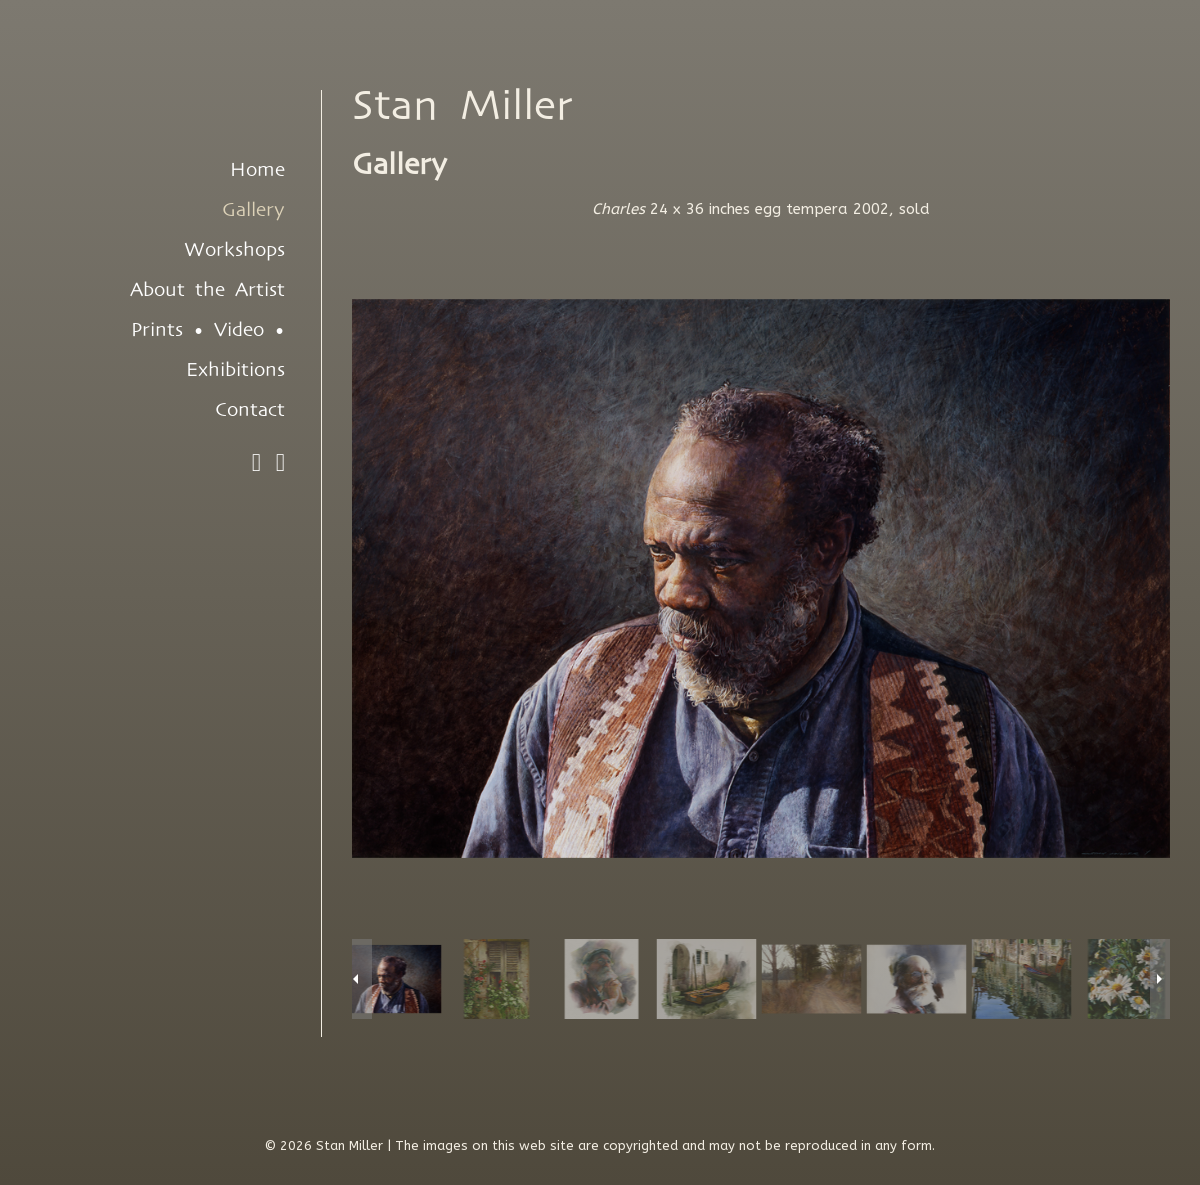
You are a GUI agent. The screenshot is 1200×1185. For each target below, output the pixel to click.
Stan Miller (462, 106)
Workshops (234, 250)
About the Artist (207, 290)
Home (257, 170)
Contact (250, 410)
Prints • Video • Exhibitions (208, 350)
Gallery (253, 210)
